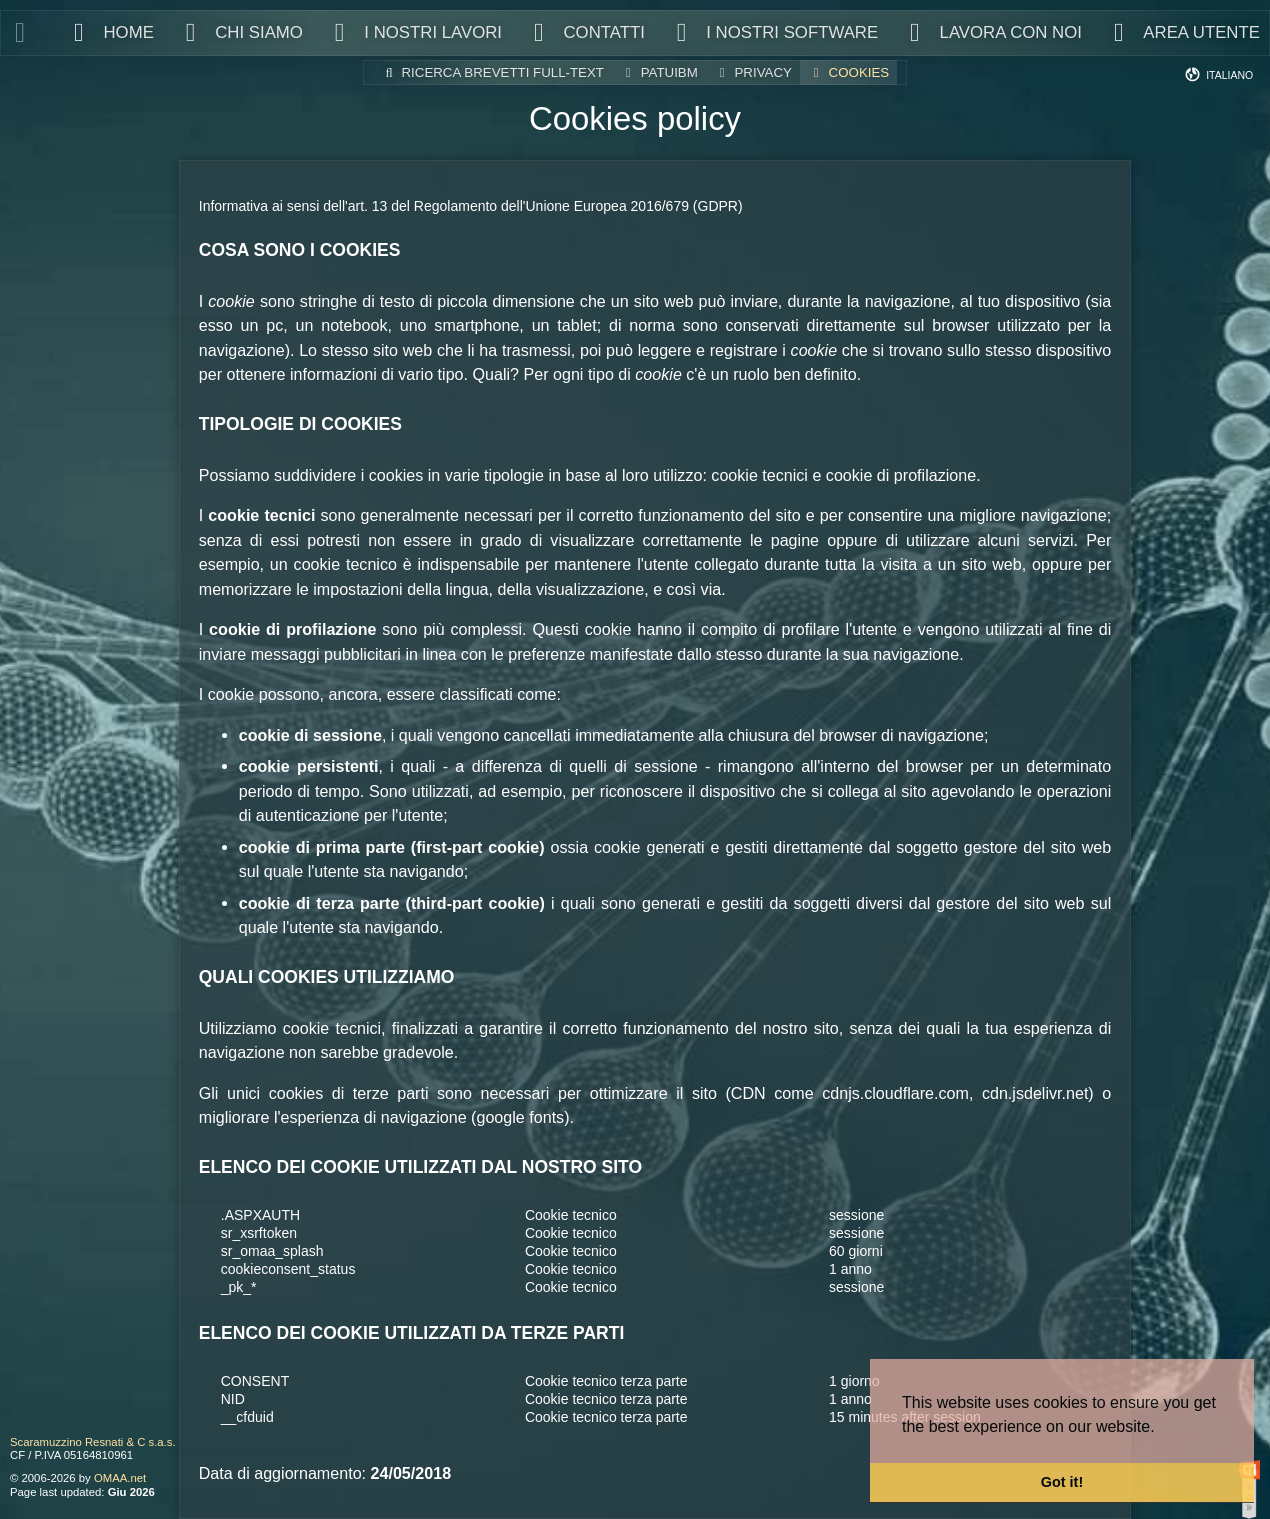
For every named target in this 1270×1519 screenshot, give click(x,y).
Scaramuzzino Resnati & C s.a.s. (93, 1442)
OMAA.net (120, 1478)
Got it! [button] (1062, 1482)
